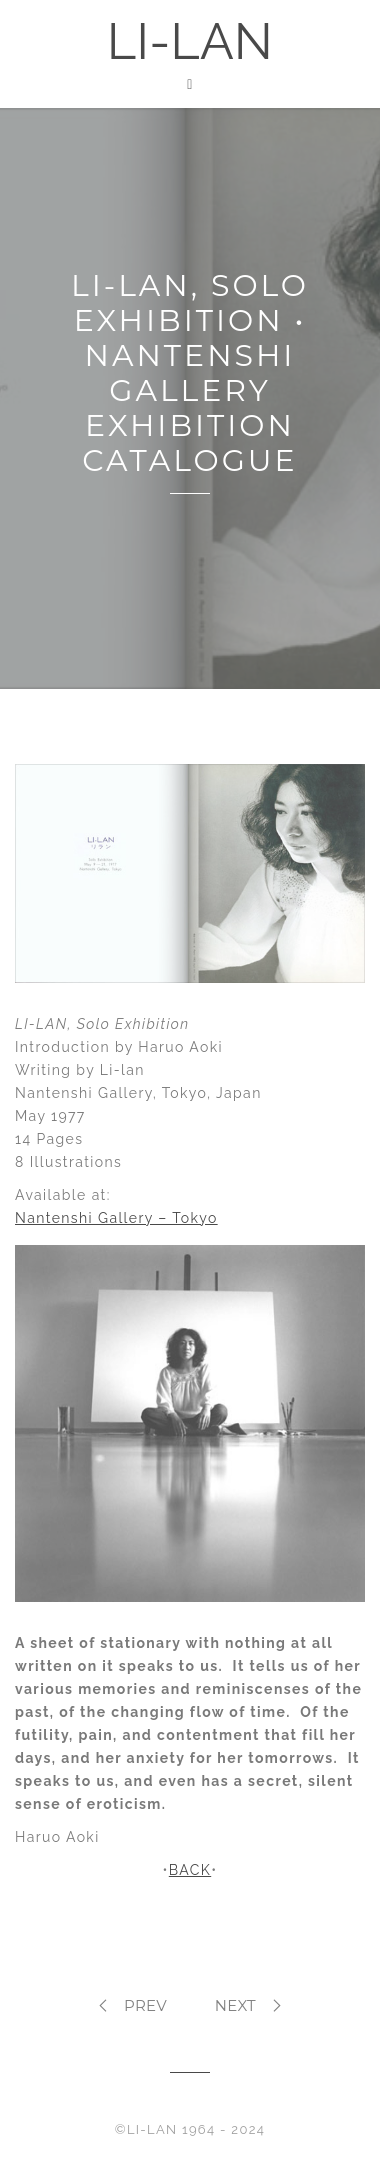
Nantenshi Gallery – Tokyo (116, 1218)
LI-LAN (190, 41)
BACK (190, 1870)
